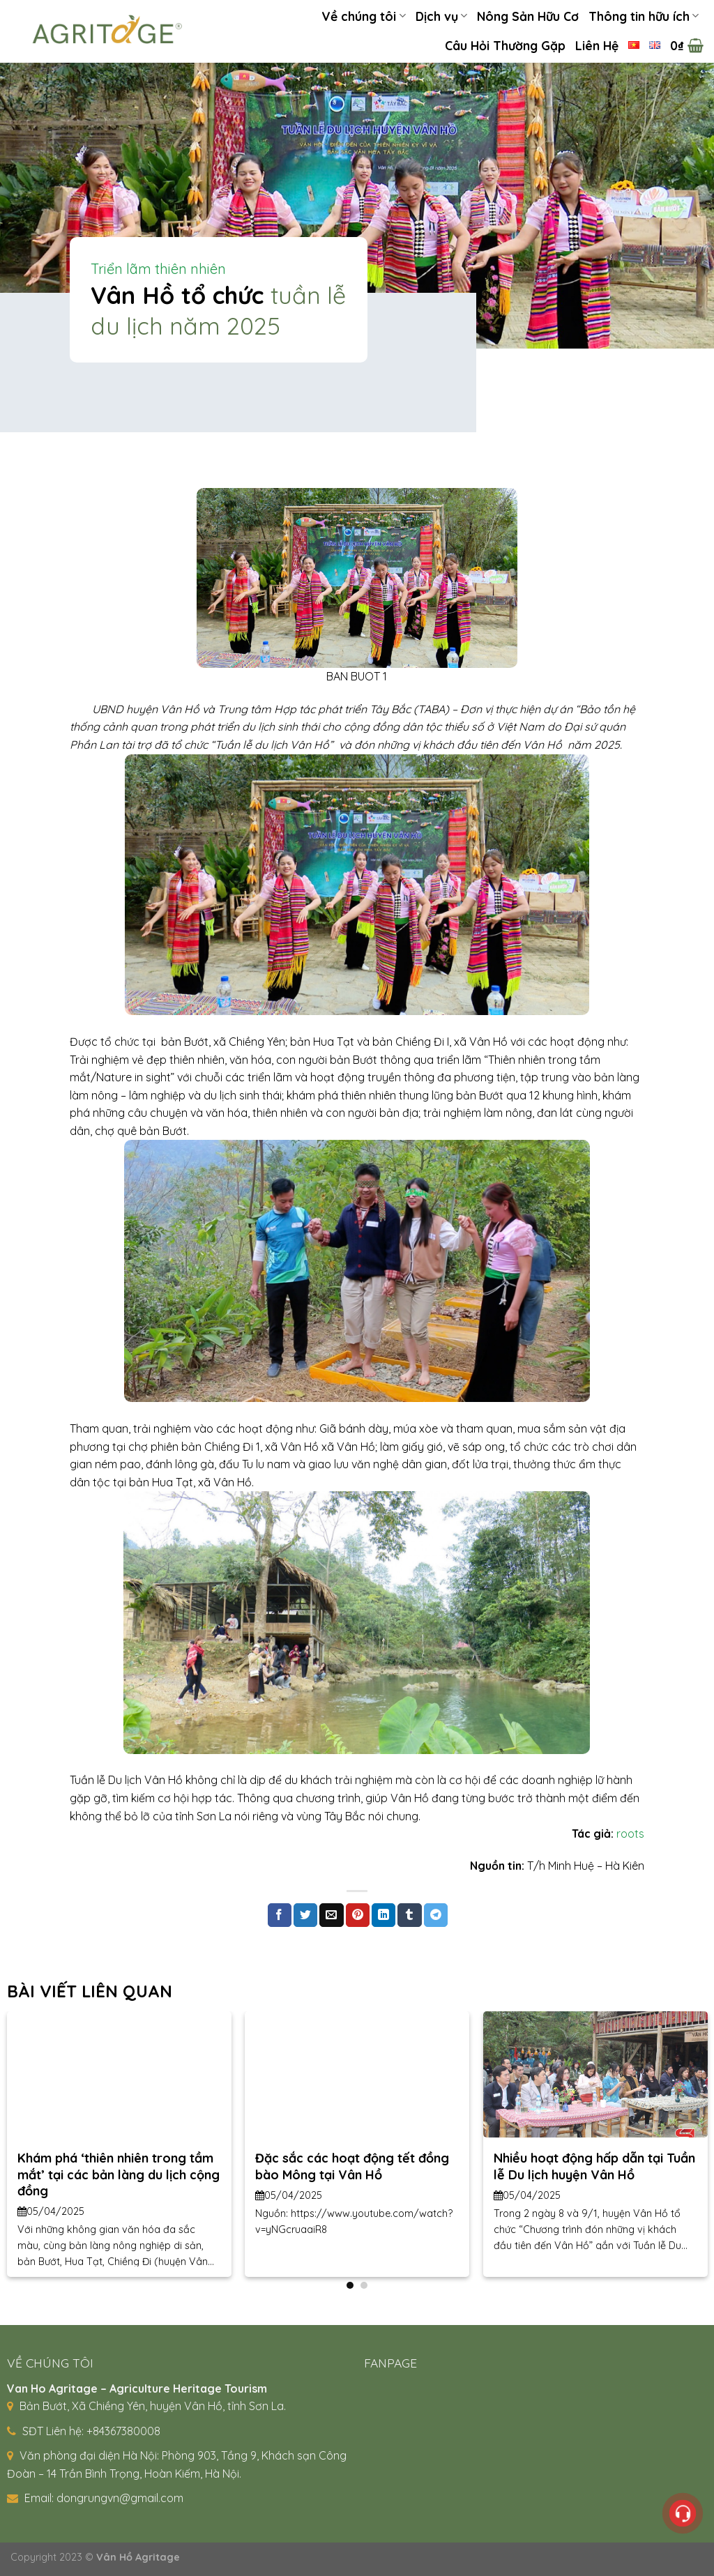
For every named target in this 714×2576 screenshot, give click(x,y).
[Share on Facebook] (279, 1915)
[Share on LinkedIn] (383, 1915)
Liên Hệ (596, 45)
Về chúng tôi (363, 16)
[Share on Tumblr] (409, 1915)
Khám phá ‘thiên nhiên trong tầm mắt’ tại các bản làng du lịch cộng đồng (118, 2174)
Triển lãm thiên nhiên (158, 268)
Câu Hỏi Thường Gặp (505, 45)
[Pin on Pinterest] (358, 1915)
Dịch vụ (441, 16)
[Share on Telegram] (436, 1915)
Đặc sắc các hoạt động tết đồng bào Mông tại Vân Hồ (352, 2166)
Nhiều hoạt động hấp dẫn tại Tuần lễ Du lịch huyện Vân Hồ (593, 2166)
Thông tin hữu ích (643, 16)
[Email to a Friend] (331, 1915)
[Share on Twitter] (305, 1915)
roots (630, 1833)
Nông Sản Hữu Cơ (528, 16)
